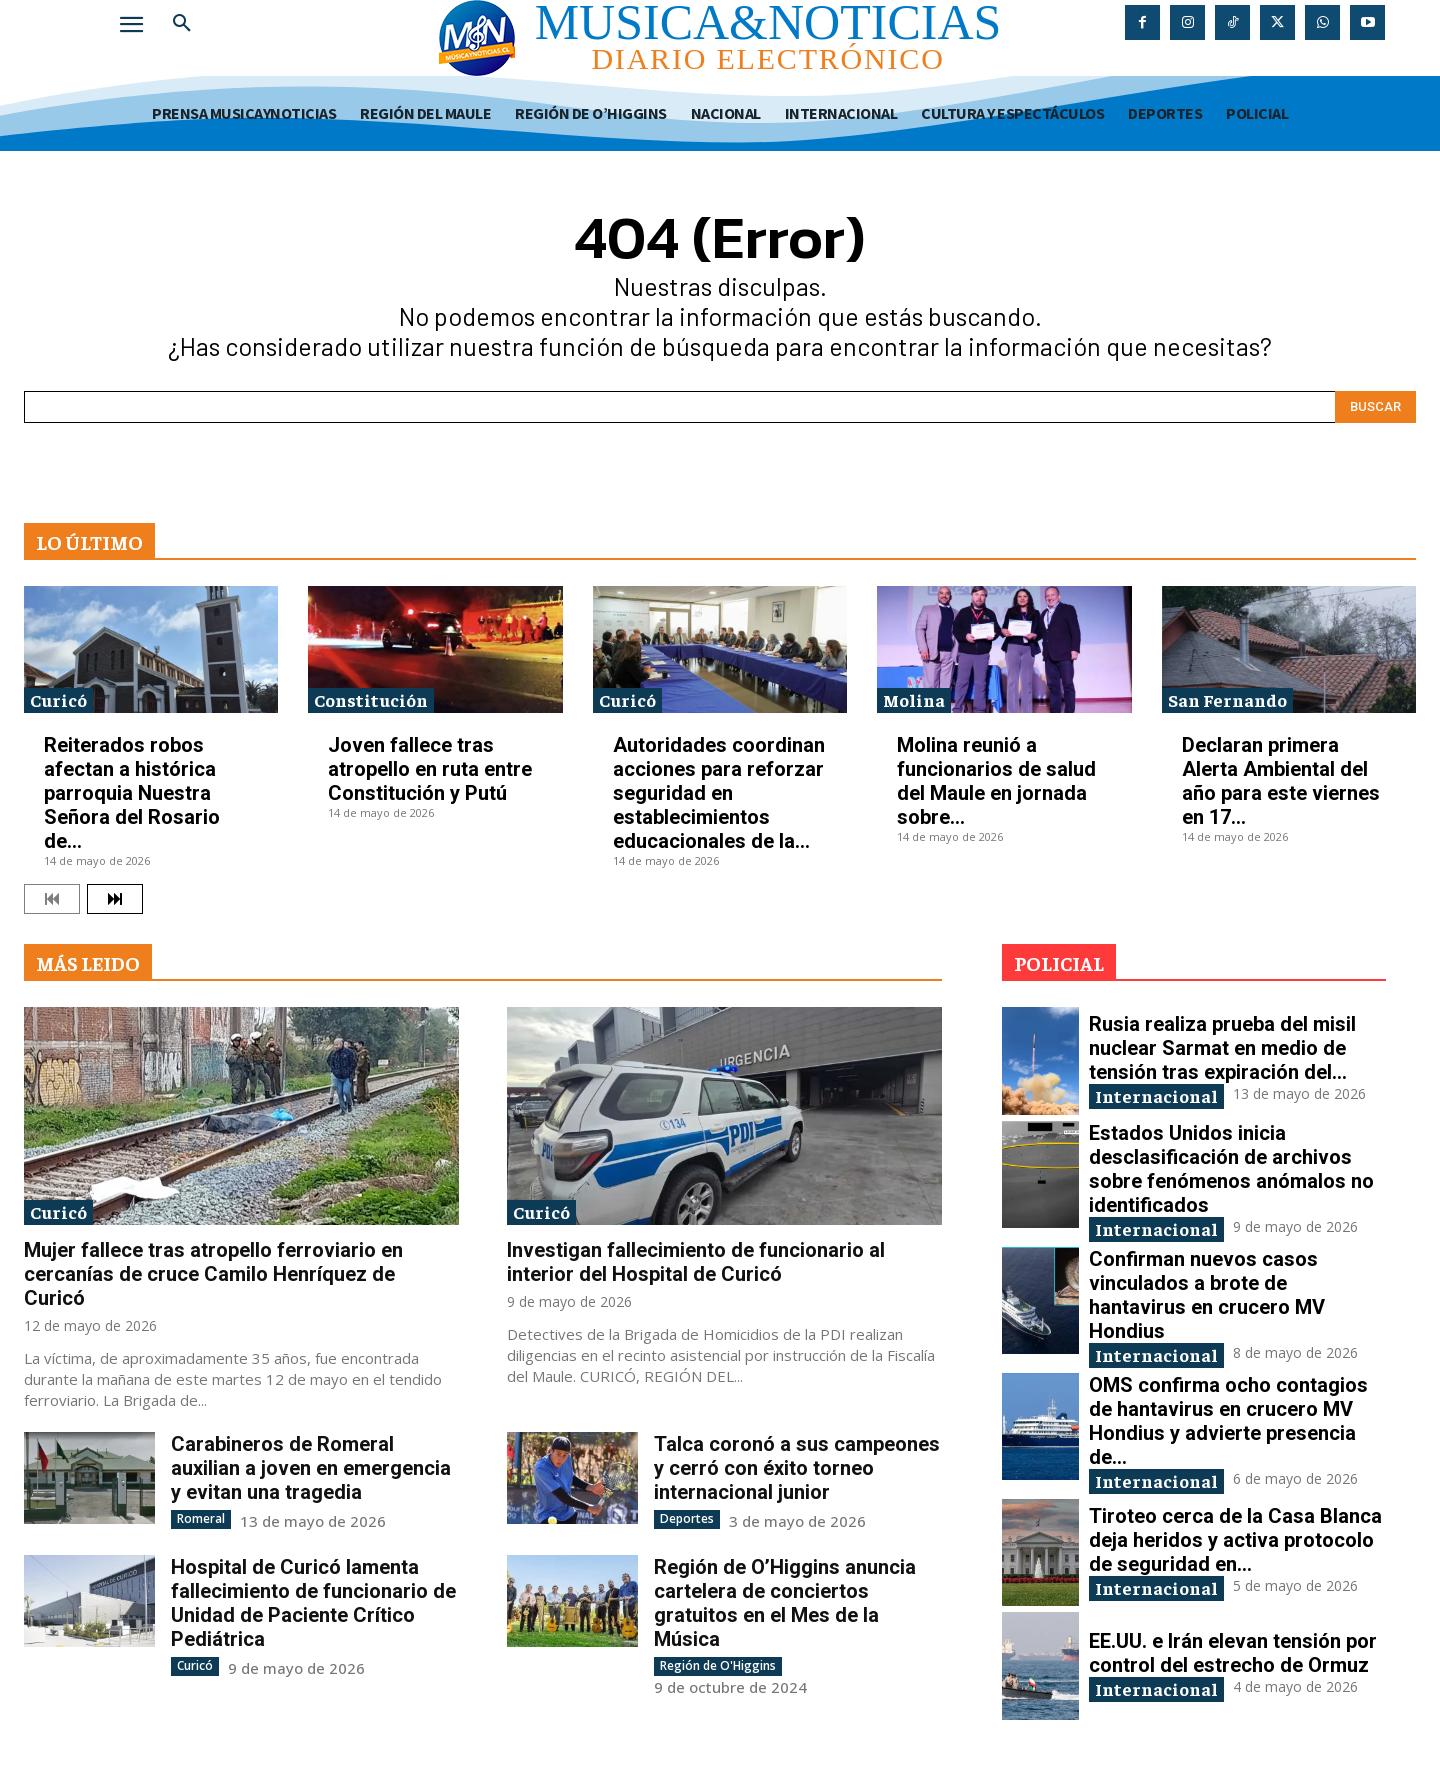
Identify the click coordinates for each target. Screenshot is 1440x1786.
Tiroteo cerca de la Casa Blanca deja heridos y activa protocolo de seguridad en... (1235, 1540)
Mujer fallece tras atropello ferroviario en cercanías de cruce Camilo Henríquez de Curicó (213, 1274)
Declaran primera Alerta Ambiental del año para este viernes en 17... (1281, 781)
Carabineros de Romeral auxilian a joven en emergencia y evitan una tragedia (311, 1468)
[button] (182, 24)
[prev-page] (52, 899)
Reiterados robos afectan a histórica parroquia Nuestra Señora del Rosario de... (132, 793)
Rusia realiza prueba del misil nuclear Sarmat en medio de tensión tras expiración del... (1222, 1048)
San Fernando (1227, 699)
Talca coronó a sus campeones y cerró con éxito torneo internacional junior (797, 1468)
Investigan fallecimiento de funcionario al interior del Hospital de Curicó (696, 1262)
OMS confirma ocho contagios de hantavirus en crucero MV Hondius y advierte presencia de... (1228, 1421)
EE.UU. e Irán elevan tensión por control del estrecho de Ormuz (1233, 1653)
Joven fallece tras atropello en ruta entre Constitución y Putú (430, 769)
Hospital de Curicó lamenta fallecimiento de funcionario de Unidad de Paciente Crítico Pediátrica (313, 1603)
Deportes (687, 1518)
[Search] (1375, 407)
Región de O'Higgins (718, 1665)
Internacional (1156, 1095)
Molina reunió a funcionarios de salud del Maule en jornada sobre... (996, 781)
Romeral (201, 1518)
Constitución (371, 699)
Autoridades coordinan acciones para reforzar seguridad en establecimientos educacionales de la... (719, 793)
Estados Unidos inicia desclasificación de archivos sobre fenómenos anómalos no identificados (1231, 1169)
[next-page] (115, 899)
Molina (914, 699)
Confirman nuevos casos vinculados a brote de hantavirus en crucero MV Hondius (1207, 1295)
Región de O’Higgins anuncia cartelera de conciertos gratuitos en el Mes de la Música (785, 1603)
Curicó (58, 699)
